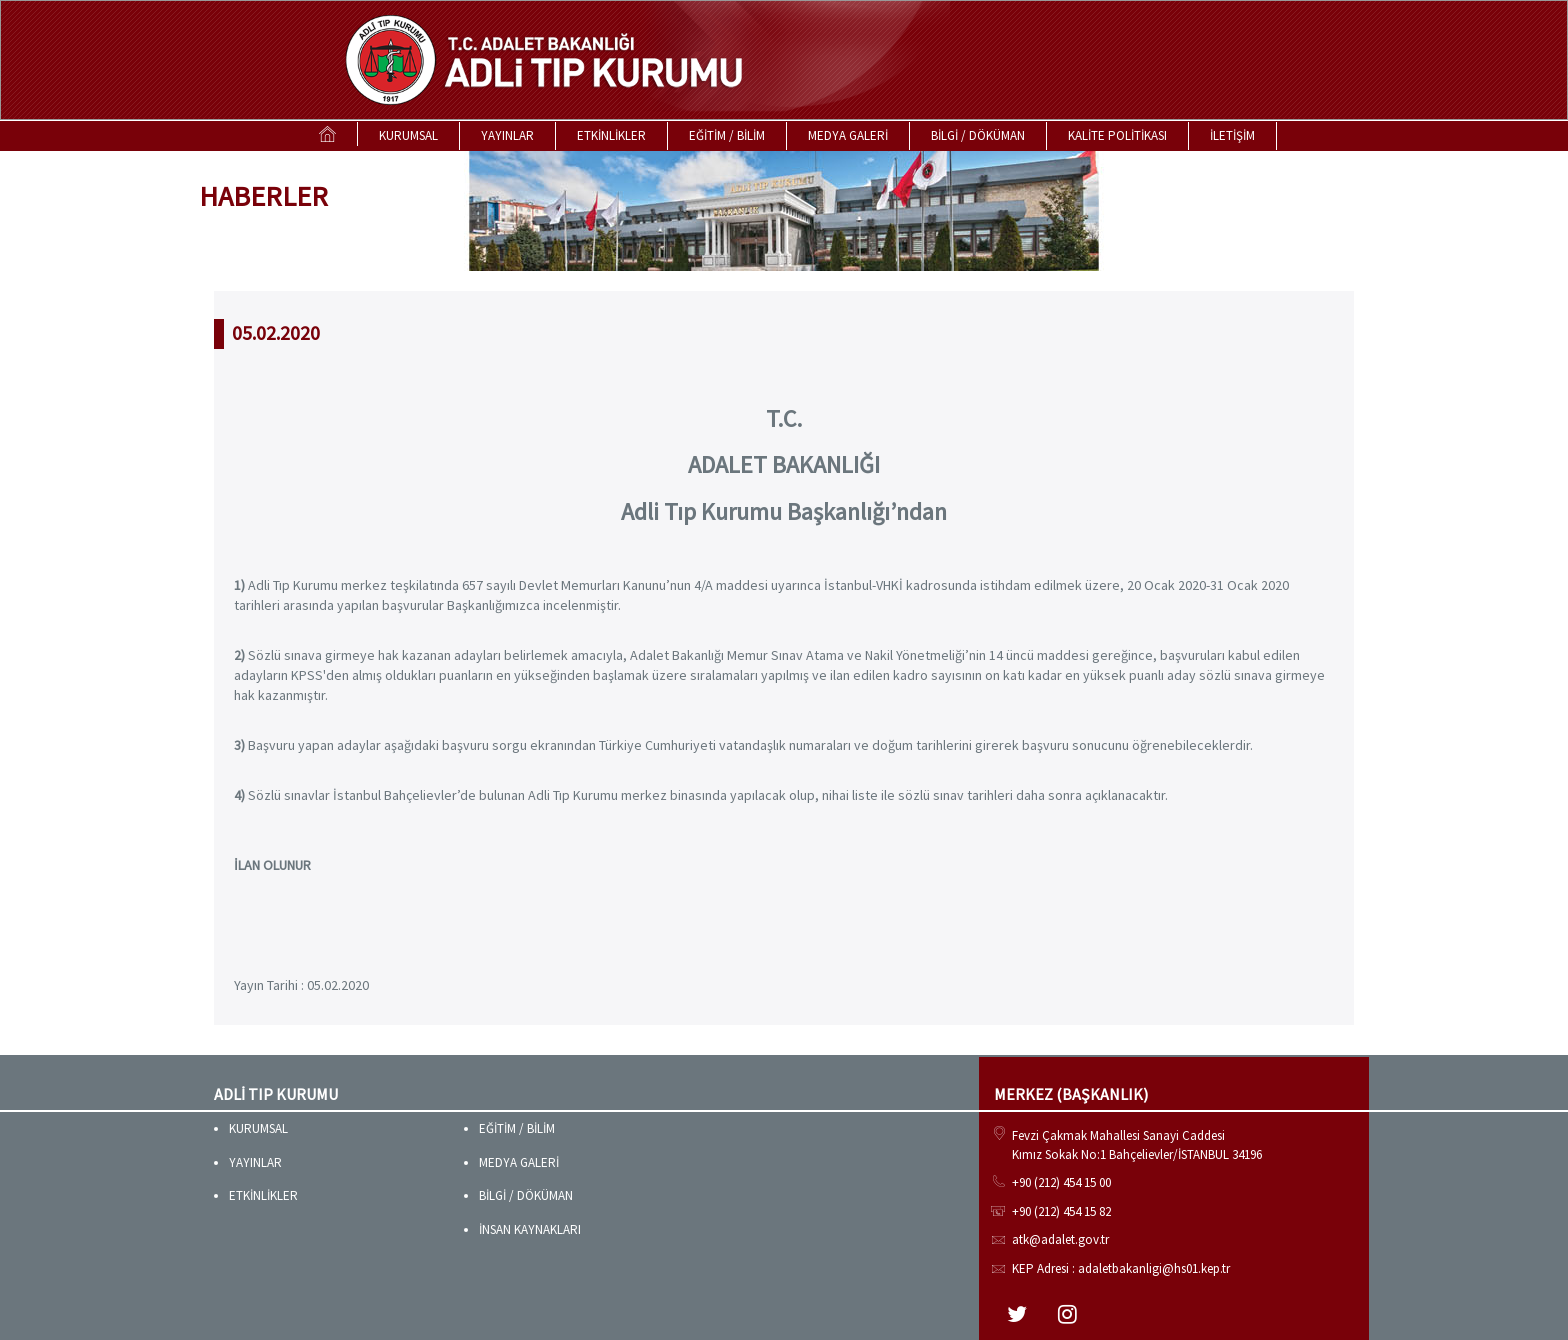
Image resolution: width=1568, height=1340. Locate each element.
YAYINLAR (507, 135)
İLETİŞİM (1232, 135)
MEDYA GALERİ (848, 135)
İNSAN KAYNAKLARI (530, 1229)
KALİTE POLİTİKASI (1117, 135)
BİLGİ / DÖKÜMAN (978, 135)
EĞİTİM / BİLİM (727, 135)
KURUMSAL (408, 135)
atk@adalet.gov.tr (1060, 1239)
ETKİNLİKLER (611, 135)
